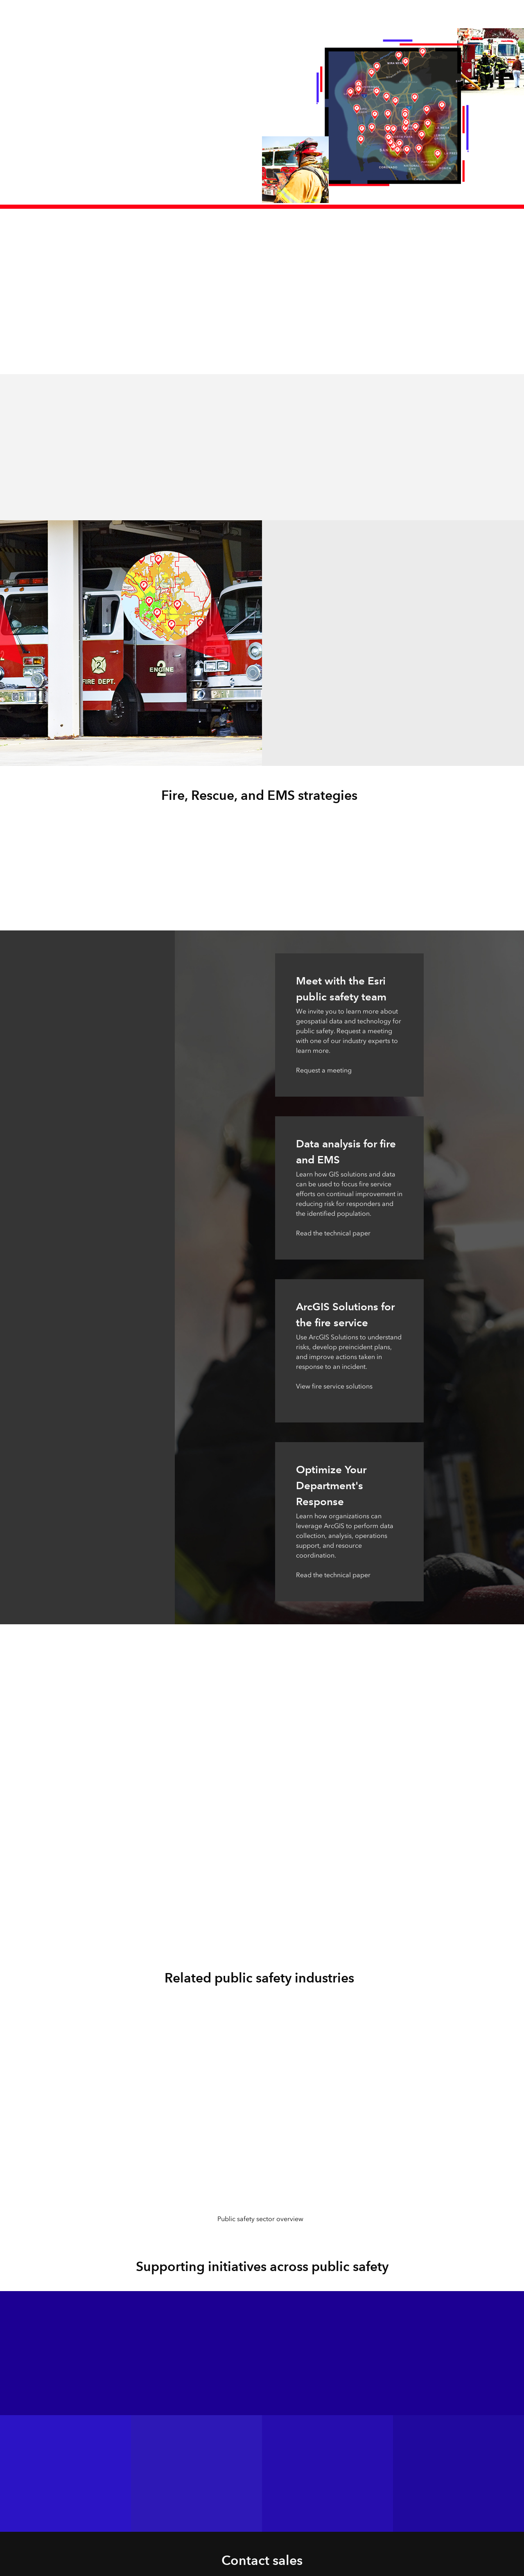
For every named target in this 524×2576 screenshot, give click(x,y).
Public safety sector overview (260, 2219)
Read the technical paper (333, 1233)
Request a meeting (324, 1070)
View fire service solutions (334, 1386)
